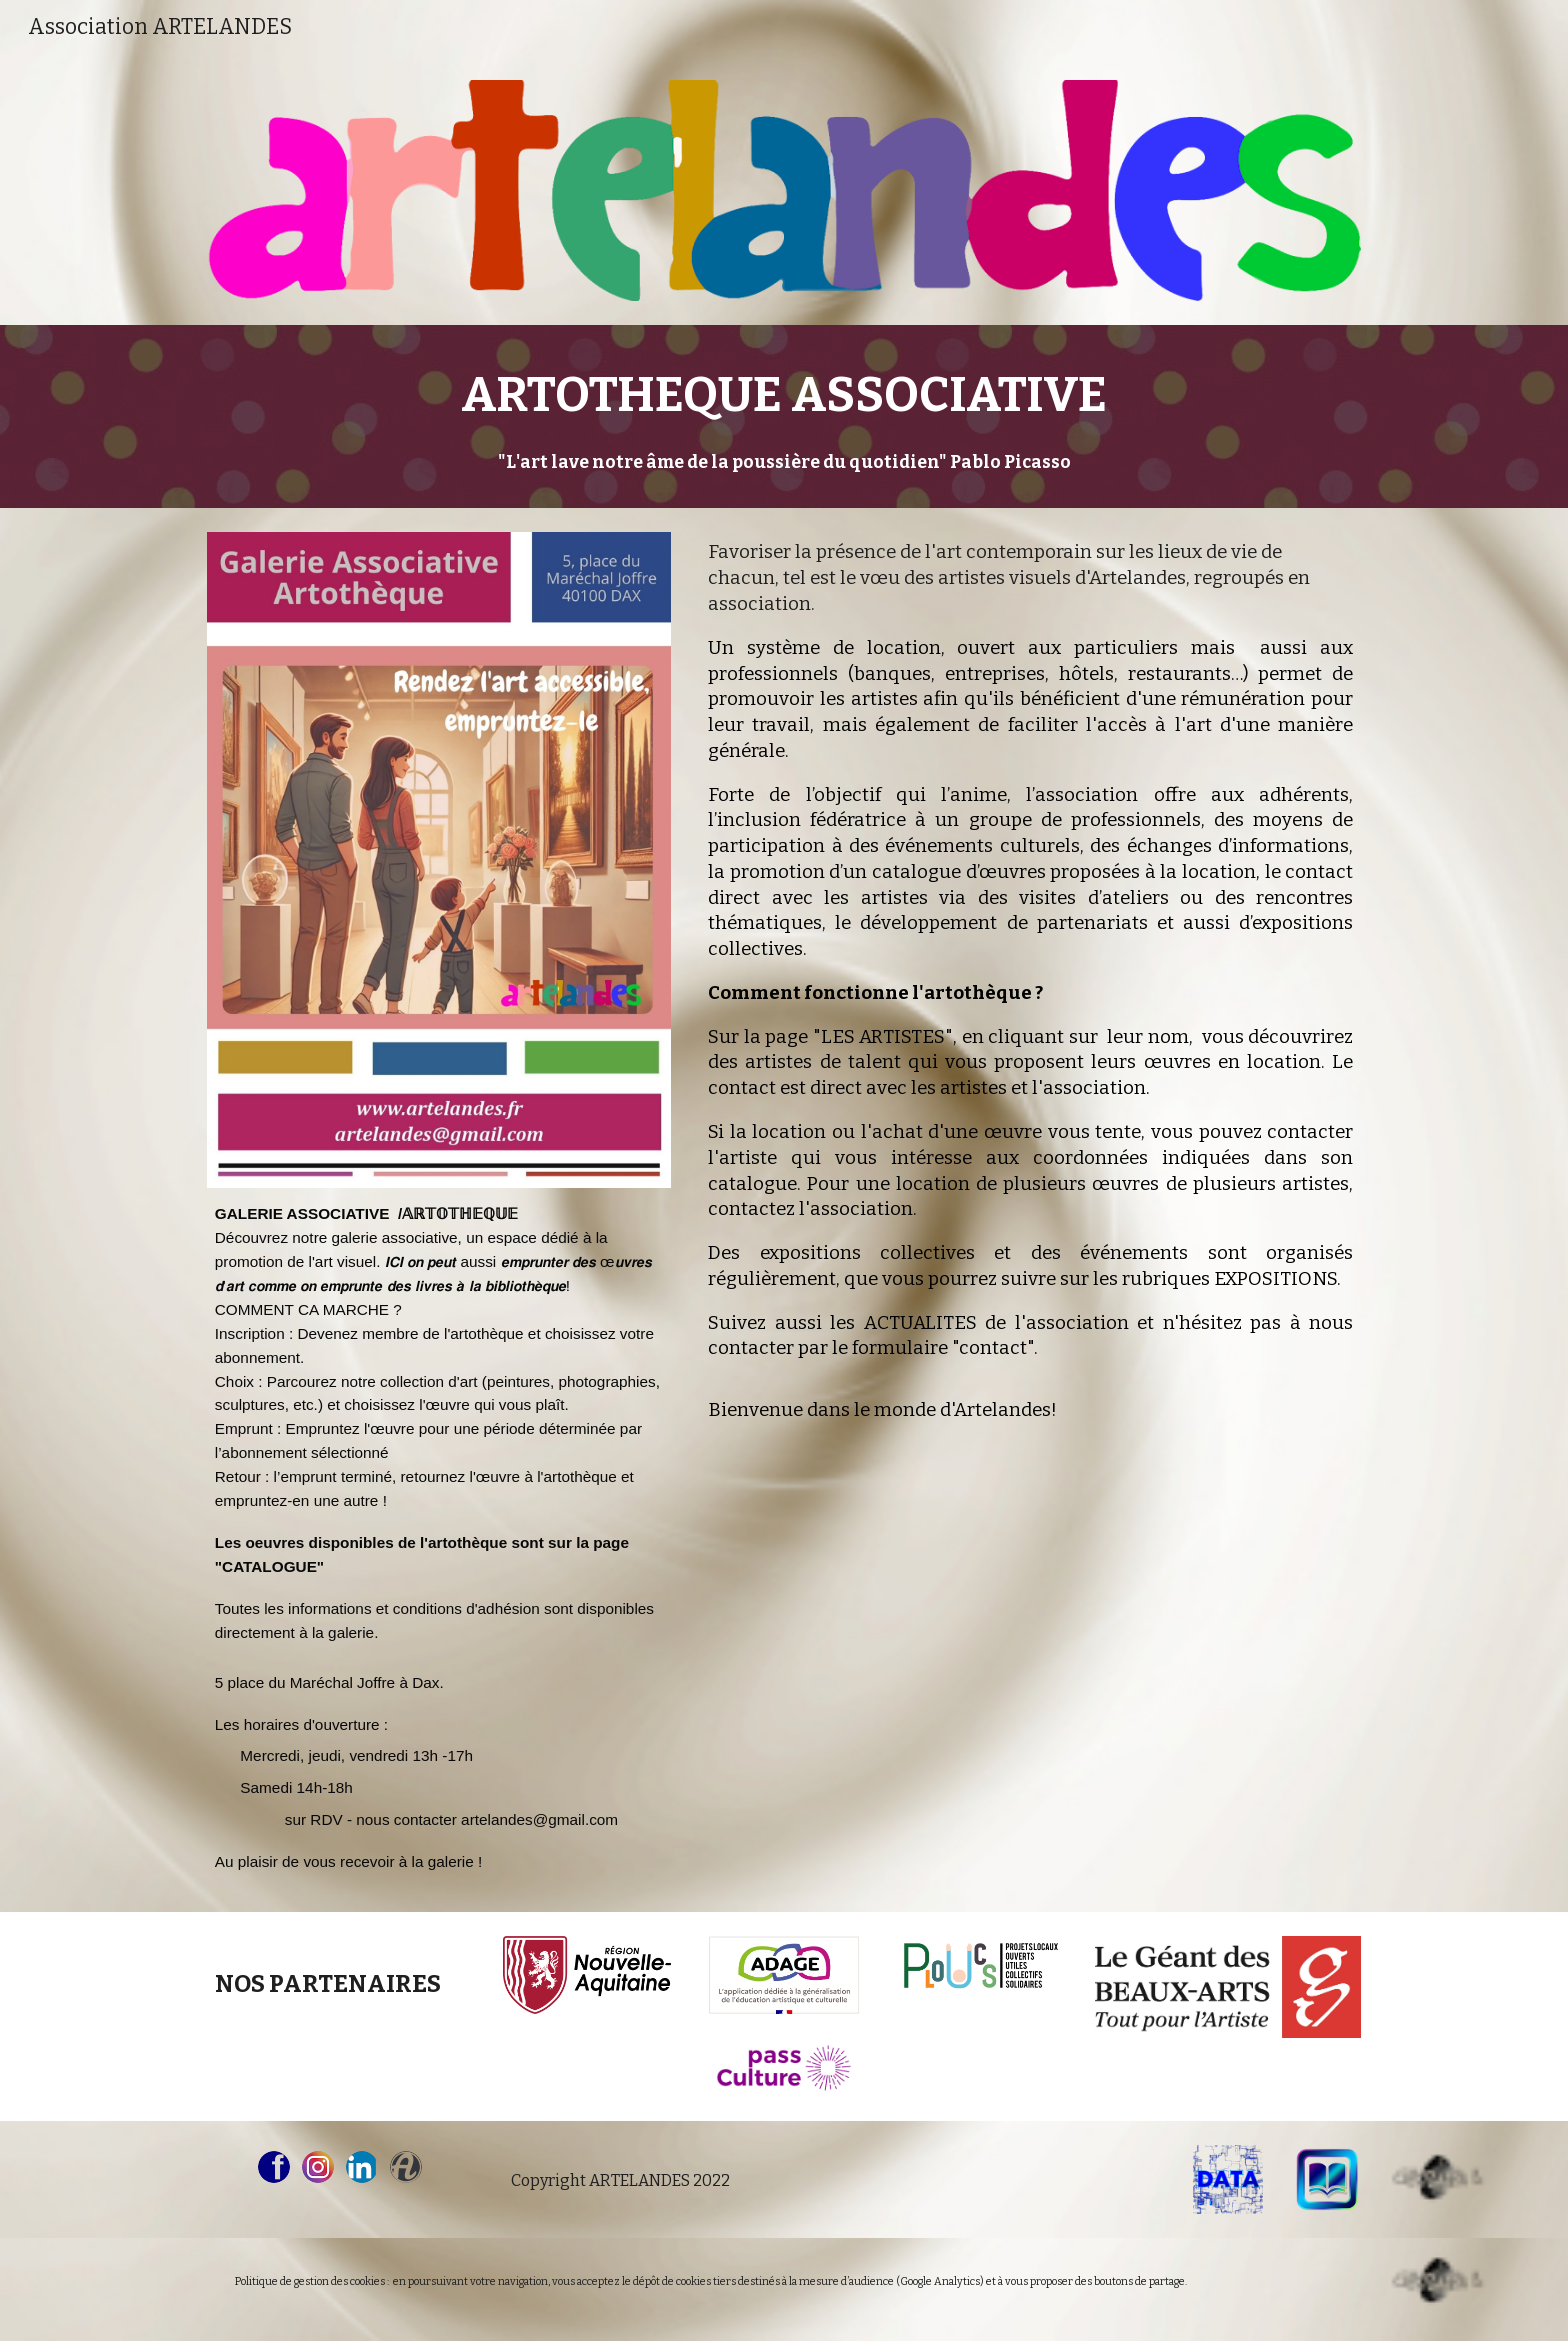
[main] (784, 417)
